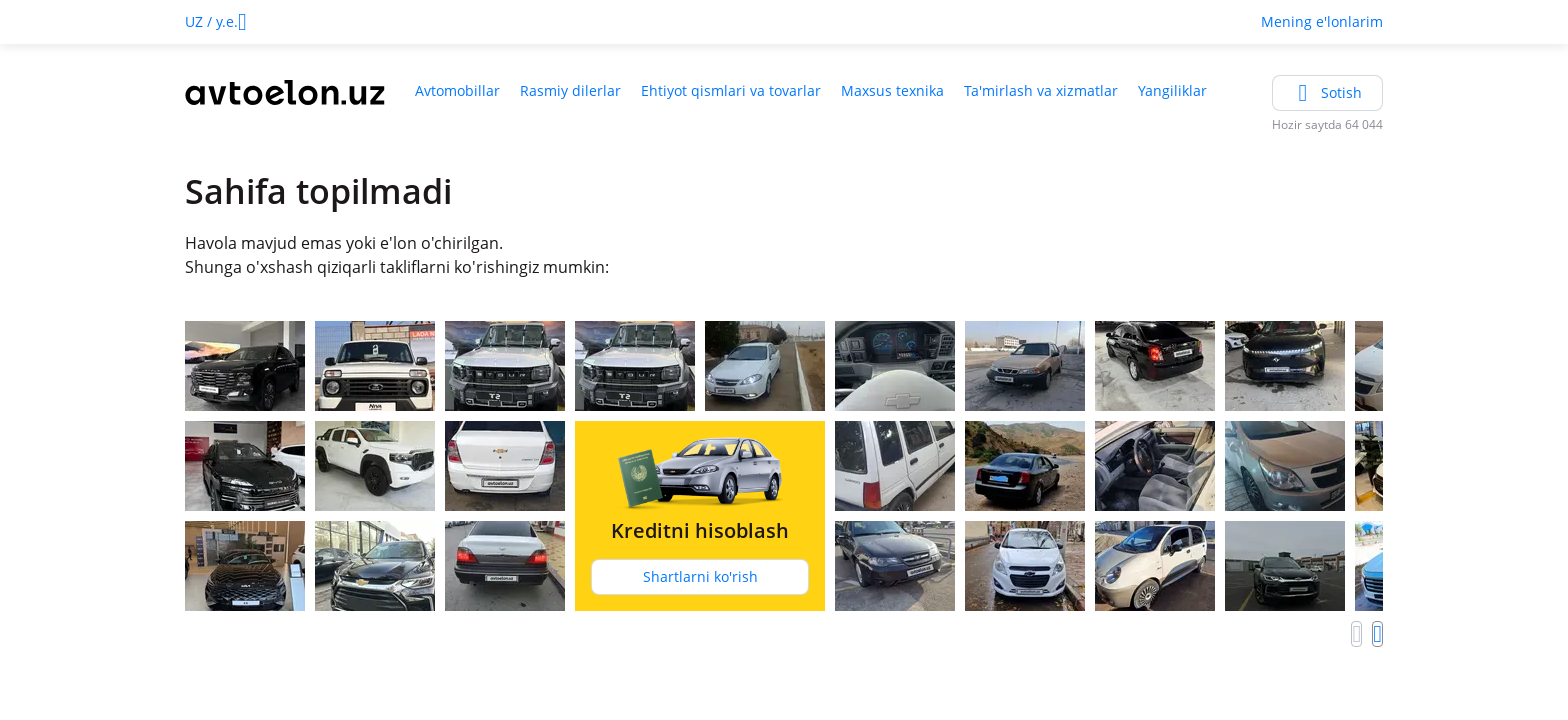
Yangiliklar (1172, 90)
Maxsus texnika (892, 90)
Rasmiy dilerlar (570, 90)
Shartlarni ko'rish (700, 576)
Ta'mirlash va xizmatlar (1041, 90)
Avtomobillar (457, 90)
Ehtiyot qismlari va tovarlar (731, 90)
